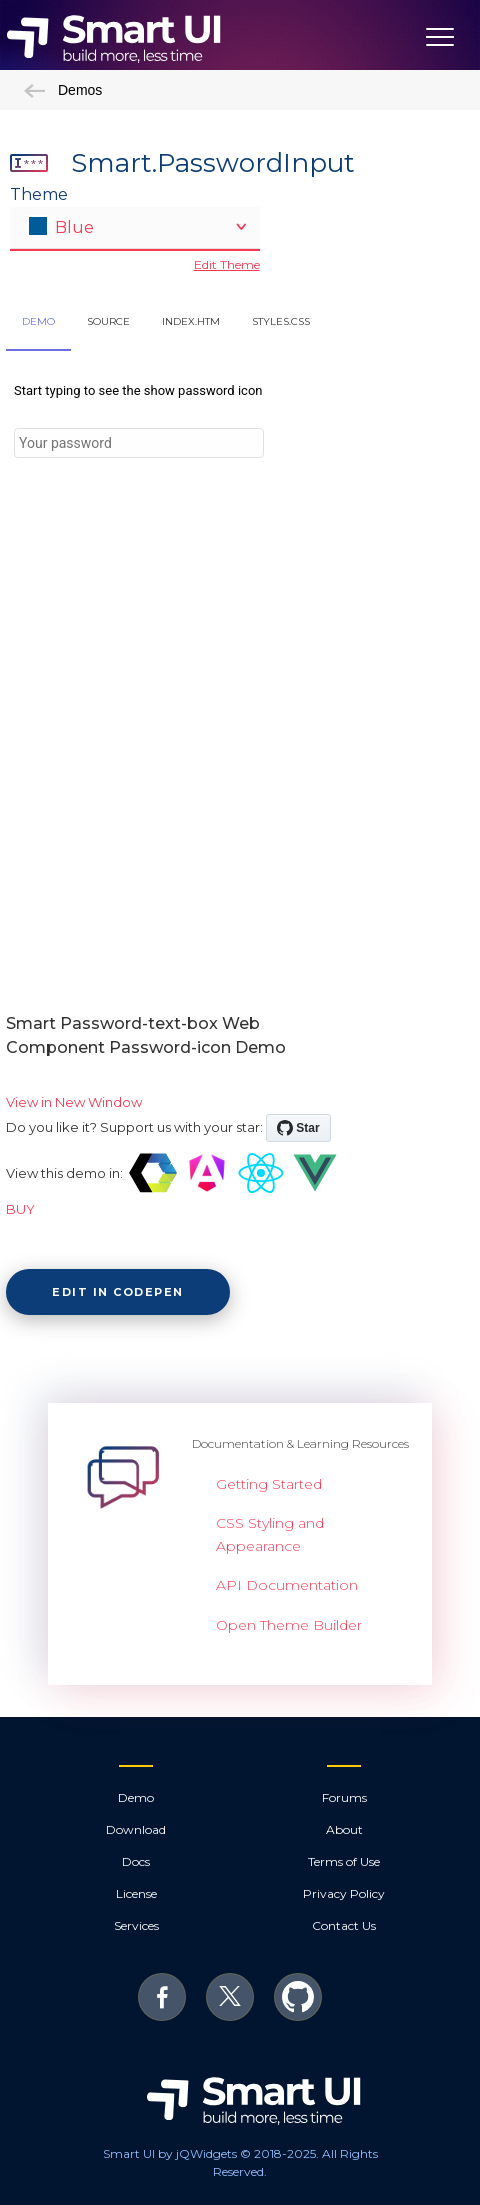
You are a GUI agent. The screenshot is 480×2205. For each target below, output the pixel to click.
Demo (136, 1797)
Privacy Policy (344, 1893)
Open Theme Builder (289, 1625)
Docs (136, 1861)
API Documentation (287, 1585)
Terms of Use (344, 1861)
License (136, 1893)
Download (136, 1829)
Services (136, 1925)
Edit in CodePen (118, 1292)
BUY (20, 1209)
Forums (344, 1797)
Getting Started (269, 1484)
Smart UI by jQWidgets (170, 2153)
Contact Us (344, 1925)
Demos (63, 90)
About (344, 1829)
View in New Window (74, 1102)
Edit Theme (227, 264)
